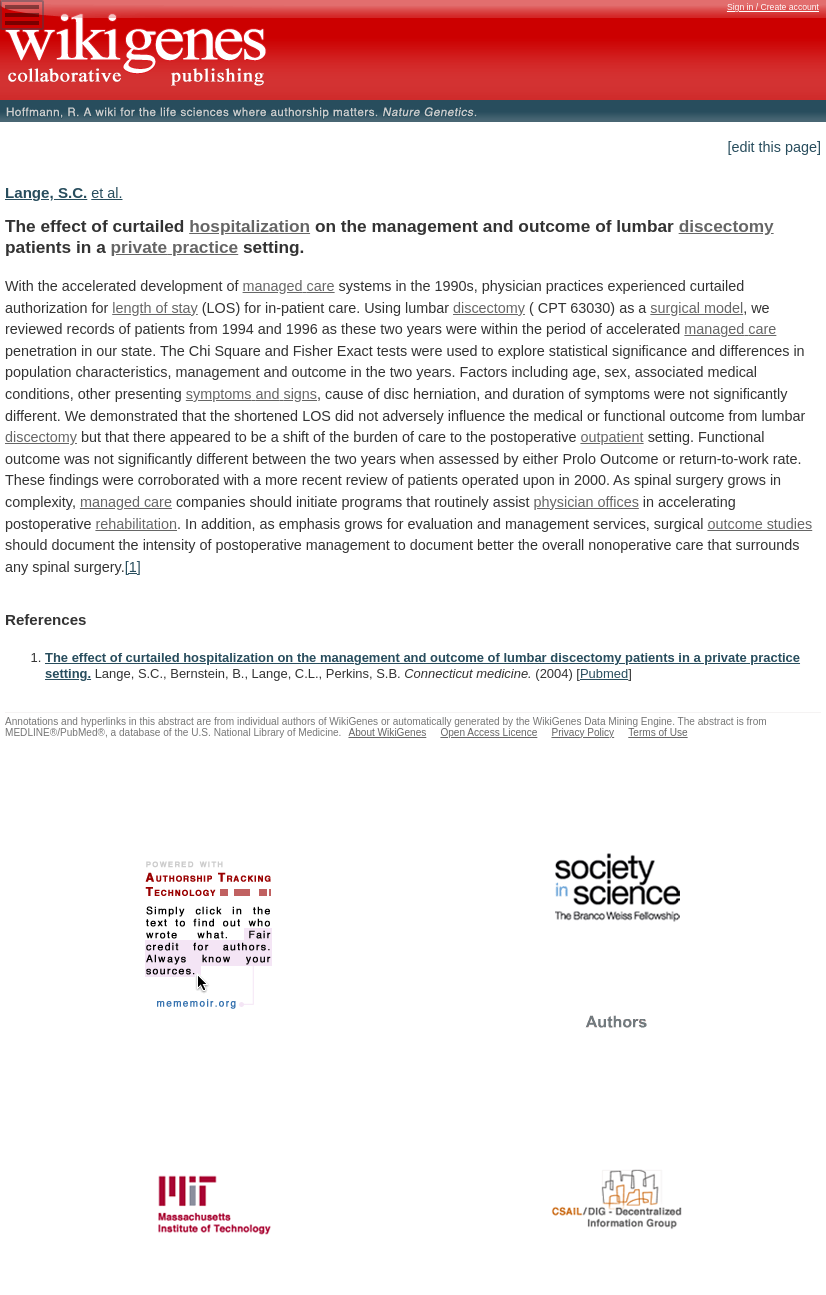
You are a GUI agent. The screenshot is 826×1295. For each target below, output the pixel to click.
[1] (133, 567)
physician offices (586, 502)
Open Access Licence (488, 732)
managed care (289, 286)
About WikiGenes (387, 732)
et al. (106, 193)
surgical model (696, 308)
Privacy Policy (582, 732)
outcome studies (759, 524)
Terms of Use (657, 732)
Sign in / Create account (773, 7)
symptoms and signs (251, 394)
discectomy (726, 226)
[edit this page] (774, 147)
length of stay (155, 308)
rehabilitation (136, 524)
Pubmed (604, 673)
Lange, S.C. (46, 192)
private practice (175, 247)
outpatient (611, 437)
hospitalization (249, 226)
